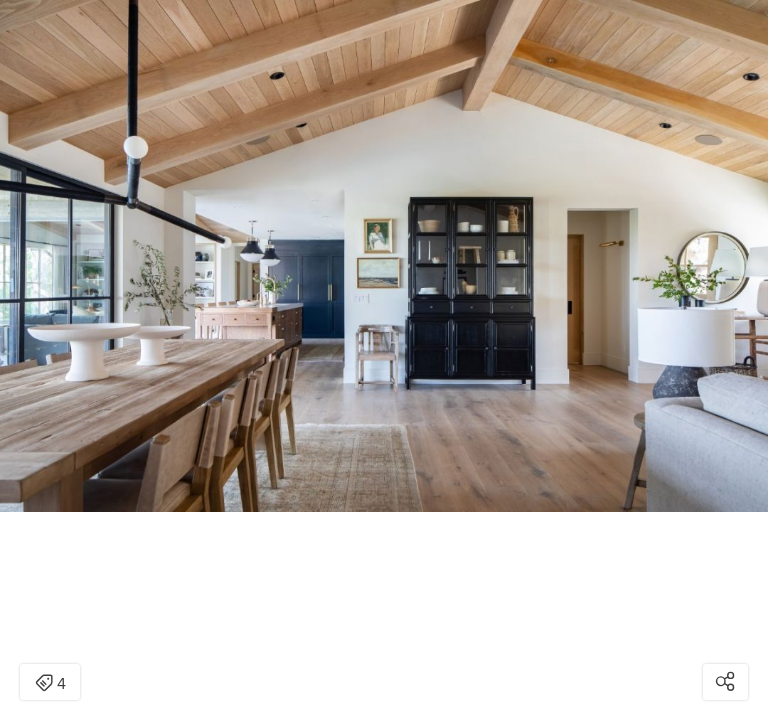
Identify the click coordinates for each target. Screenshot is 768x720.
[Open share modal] (725, 682)
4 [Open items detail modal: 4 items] (50, 684)
